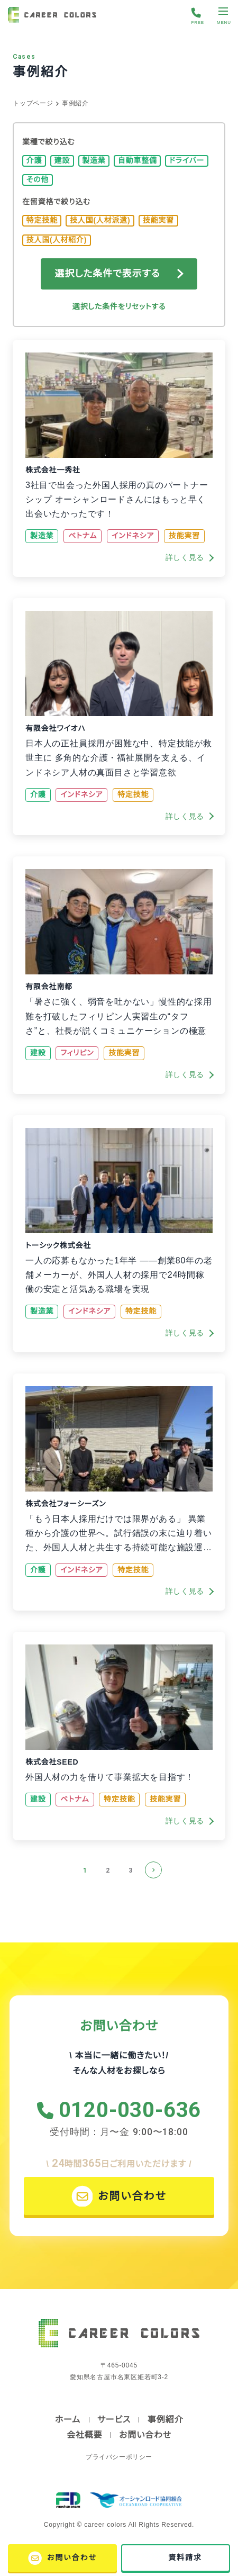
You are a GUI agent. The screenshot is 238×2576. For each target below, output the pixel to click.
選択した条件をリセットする (119, 306)
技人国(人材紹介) (56, 240)
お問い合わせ (145, 2434)
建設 (62, 160)
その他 (37, 179)
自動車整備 (137, 160)
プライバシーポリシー (119, 2457)
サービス (114, 2419)
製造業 (93, 160)
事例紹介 (165, 2419)
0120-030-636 (130, 2110)
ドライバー (186, 160)
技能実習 (158, 220)
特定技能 (42, 220)
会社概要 (84, 2434)
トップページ (33, 103)
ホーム (67, 2419)
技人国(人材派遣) (100, 220)
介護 (34, 160)
